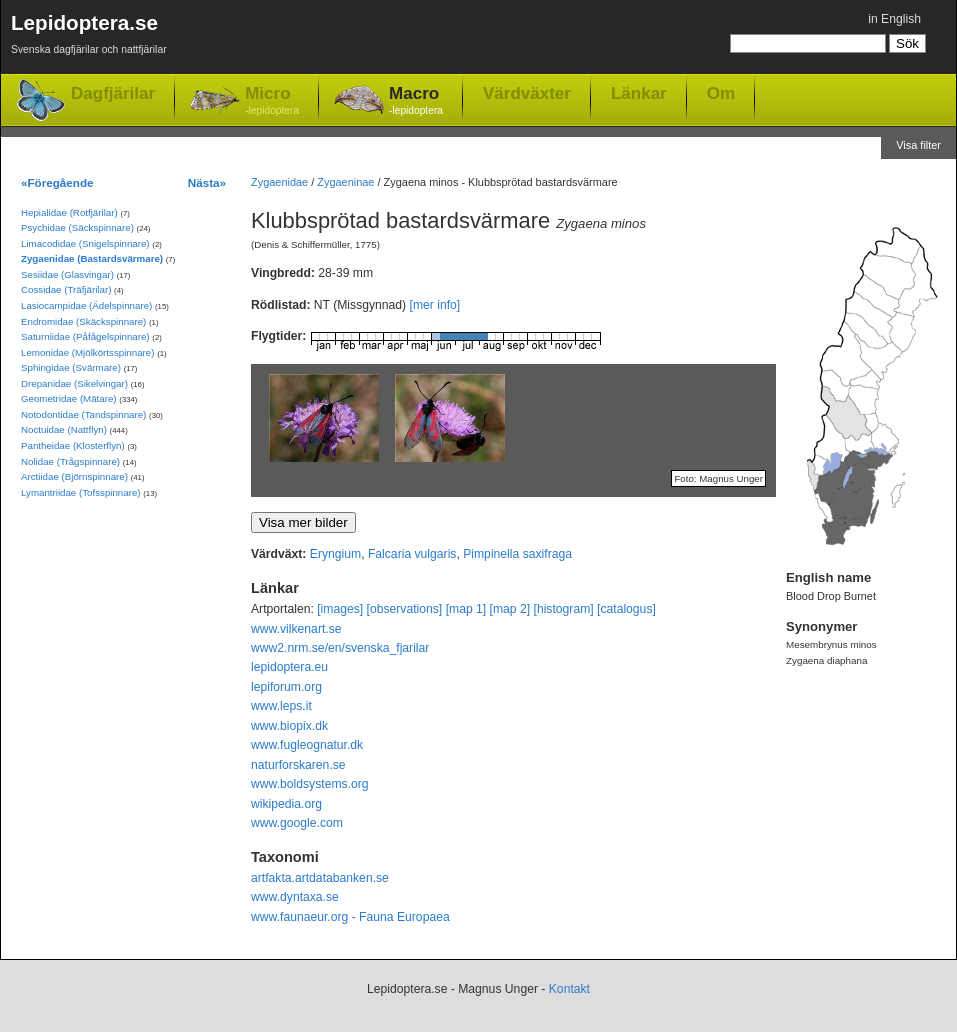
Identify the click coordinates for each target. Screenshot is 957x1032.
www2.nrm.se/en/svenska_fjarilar (340, 648)
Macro (416, 101)
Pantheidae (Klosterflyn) (73, 445)
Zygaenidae (279, 182)
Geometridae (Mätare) (69, 398)
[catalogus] (626, 609)
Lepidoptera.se (89, 37)
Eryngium (335, 554)
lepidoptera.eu (289, 667)
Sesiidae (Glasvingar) (67, 274)
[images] (340, 609)
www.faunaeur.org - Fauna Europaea (350, 917)
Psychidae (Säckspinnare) (77, 227)
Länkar (639, 93)
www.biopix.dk (289, 726)
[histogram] (564, 609)
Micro (272, 101)
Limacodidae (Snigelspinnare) (85, 243)
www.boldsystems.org (310, 784)
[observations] (405, 609)
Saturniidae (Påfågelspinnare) (85, 336)
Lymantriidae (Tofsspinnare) (81, 492)
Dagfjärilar (113, 93)
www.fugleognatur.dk (307, 745)
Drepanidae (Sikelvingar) (74, 383)
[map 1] (466, 609)
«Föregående (57, 182)
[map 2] (510, 609)
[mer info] (435, 305)
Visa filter (918, 145)
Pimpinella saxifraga (517, 554)
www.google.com (297, 823)
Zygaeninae (345, 182)
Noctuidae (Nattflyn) (64, 429)
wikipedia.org (286, 804)
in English (894, 19)
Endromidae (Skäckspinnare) (83, 321)
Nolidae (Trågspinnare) (70, 461)
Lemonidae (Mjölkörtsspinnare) (87, 352)
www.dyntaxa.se (295, 897)
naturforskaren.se (298, 765)
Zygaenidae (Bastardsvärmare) (92, 258)
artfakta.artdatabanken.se (320, 878)
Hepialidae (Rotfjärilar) (69, 212)
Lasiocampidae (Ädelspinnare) (86, 305)
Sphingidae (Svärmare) (71, 367)
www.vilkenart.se (296, 629)
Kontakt (569, 989)
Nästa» (207, 182)
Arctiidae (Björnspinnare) (74, 476)
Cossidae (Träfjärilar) (66, 289)
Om (721, 93)
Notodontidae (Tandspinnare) (83, 414)
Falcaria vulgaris (412, 554)
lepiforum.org (286, 687)
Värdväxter (527, 93)
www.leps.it (281, 706)
